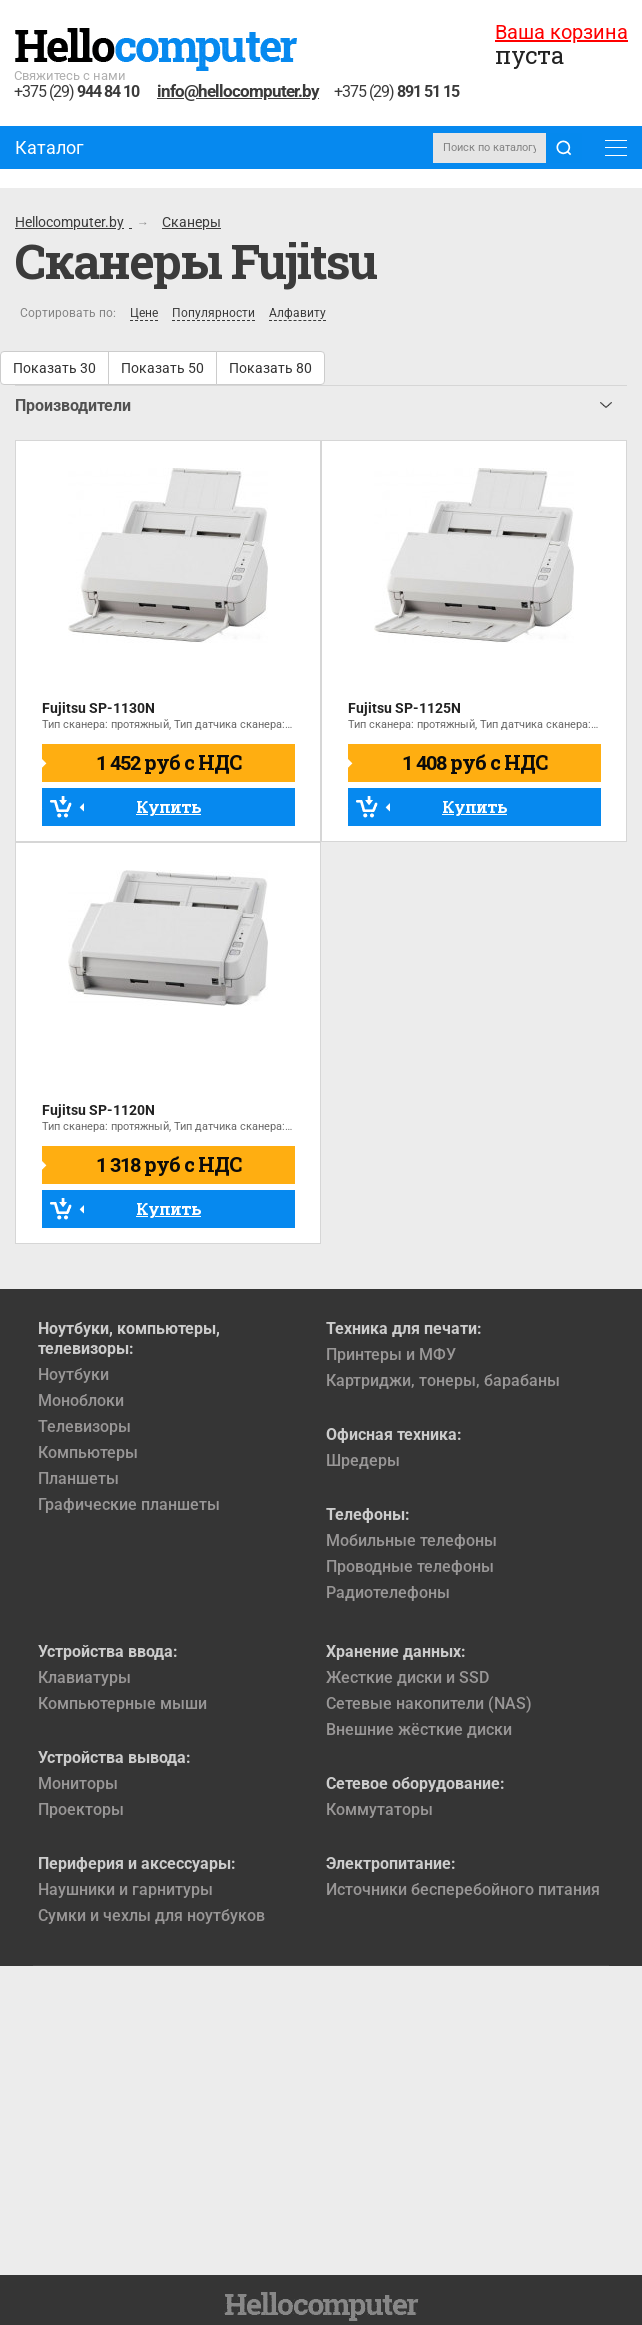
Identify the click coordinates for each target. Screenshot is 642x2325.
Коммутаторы (379, 1809)
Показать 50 (162, 368)
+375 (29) (76, 92)
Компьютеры (88, 1452)
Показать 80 (270, 368)
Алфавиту (297, 313)
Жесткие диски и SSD (407, 1677)
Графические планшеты (129, 1504)
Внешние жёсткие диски (419, 1729)
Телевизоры (84, 1426)
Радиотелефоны (388, 1592)
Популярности (213, 313)
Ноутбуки (73, 1374)
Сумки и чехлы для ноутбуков (151, 1915)
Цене (144, 313)
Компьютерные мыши (122, 1703)
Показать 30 (54, 368)
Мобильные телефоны (411, 1540)
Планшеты (78, 1478)
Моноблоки (81, 1400)
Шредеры (363, 1460)
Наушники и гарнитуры (125, 1889)
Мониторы (78, 1783)
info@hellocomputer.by (238, 91)
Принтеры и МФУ (391, 1354)
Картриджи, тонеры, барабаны (443, 1380)
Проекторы (81, 1809)
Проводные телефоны (410, 1566)
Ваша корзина (561, 32)
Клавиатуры (84, 1677)
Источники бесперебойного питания (463, 1889)
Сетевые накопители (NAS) (429, 1703)
